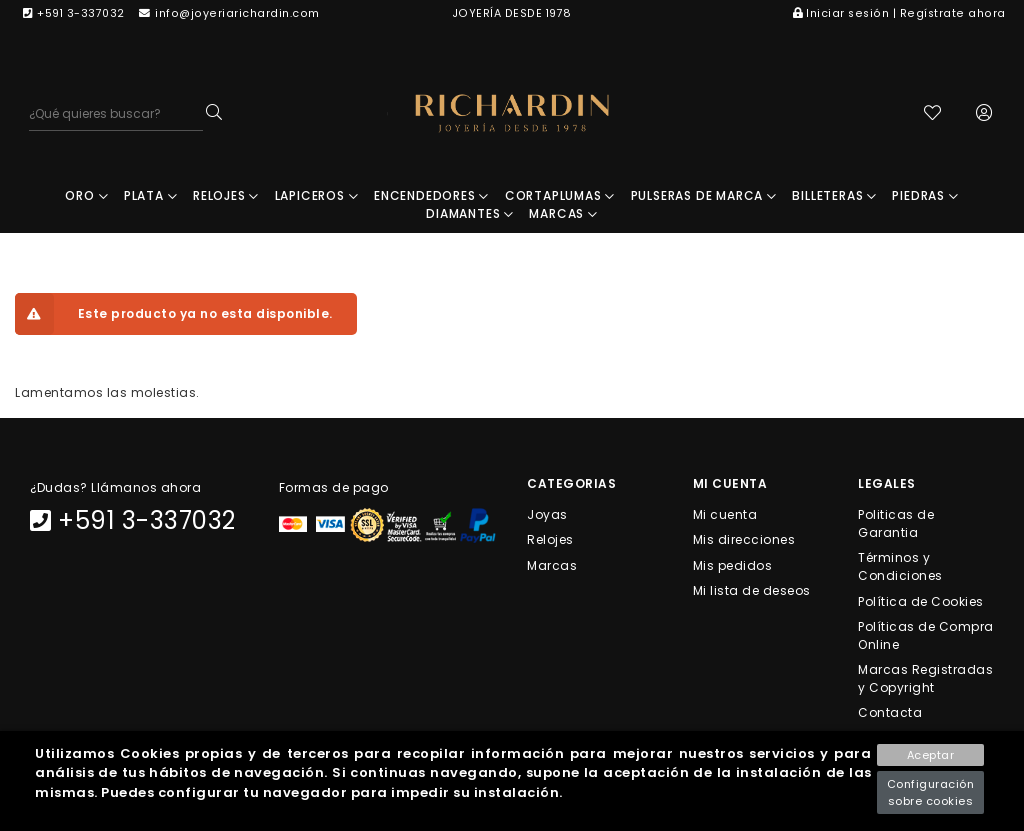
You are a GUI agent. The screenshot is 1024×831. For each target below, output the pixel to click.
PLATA (151, 195)
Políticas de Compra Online (926, 634)
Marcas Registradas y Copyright (925, 678)
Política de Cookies (921, 600)
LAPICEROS (317, 195)
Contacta (890, 712)
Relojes (550, 539)
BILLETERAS (834, 195)
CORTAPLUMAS (560, 195)
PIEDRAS (925, 195)
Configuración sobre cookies (931, 792)
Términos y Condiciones (900, 566)
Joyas (547, 514)
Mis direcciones (744, 539)
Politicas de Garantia (896, 523)
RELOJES (226, 195)
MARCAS (563, 213)
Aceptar (931, 755)
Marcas (552, 564)
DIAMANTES (470, 213)
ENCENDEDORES (431, 195)
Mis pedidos (733, 564)
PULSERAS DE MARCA (704, 195)
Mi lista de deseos (752, 589)
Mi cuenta (725, 514)
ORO (86, 195)
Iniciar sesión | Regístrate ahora (899, 13)
